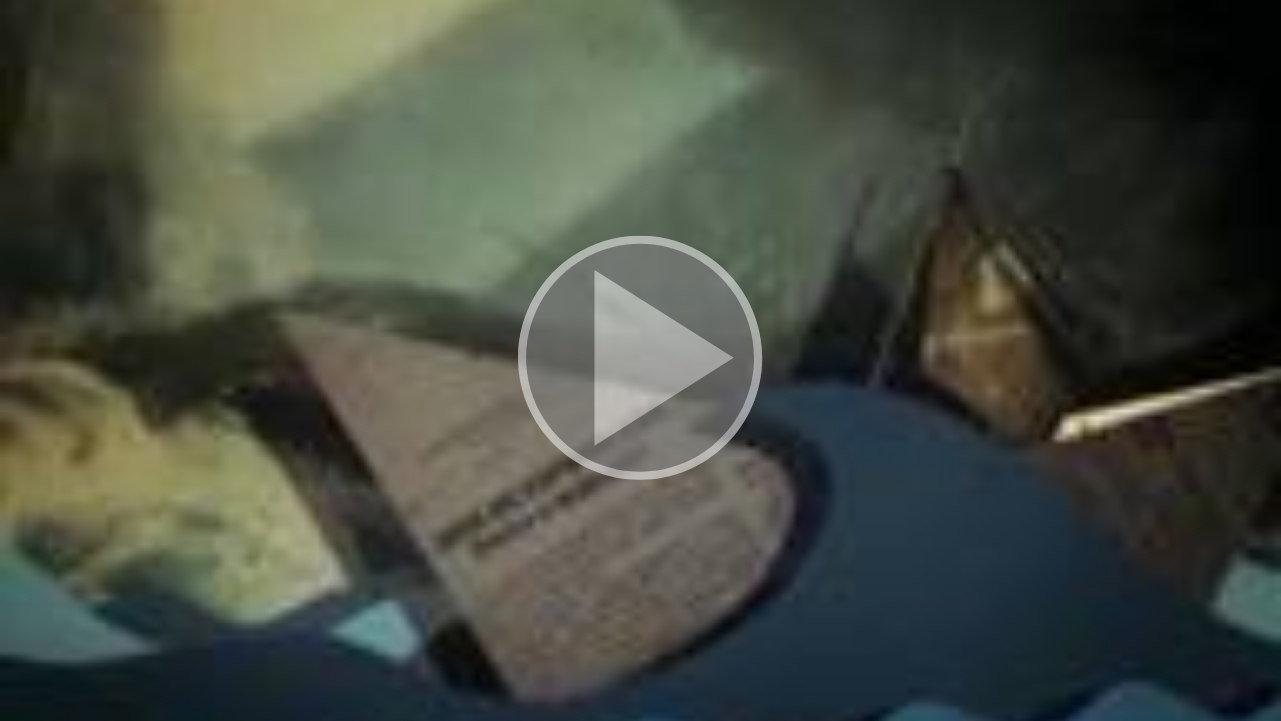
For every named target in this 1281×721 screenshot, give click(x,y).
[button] (640, 360)
